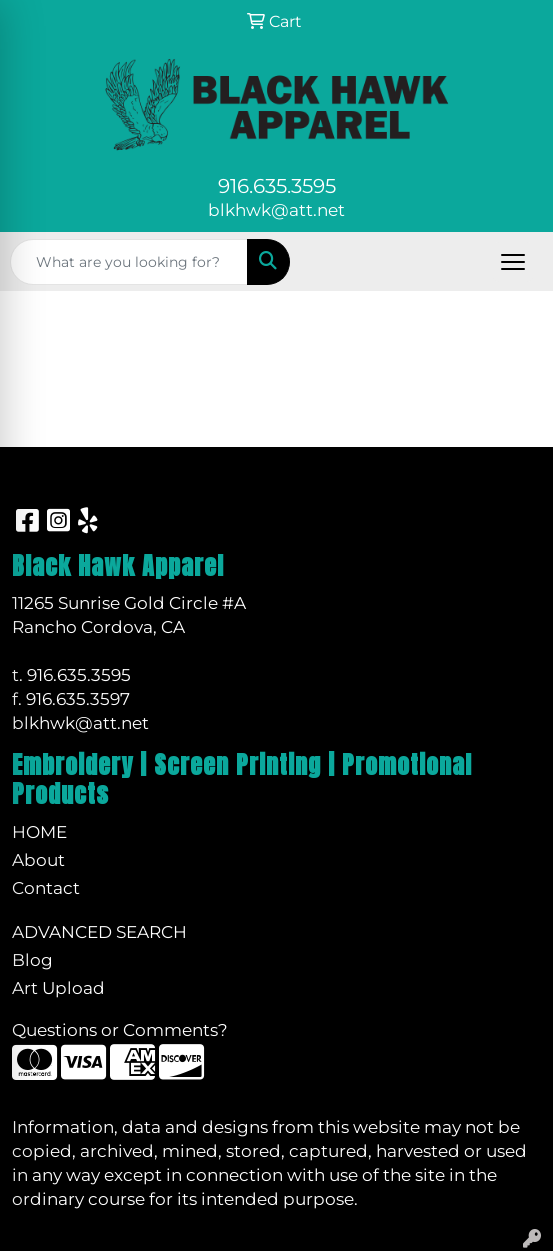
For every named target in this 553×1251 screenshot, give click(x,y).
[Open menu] (513, 262)
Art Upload (58, 987)
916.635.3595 (277, 186)
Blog (32, 959)
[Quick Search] (129, 262)
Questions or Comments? (120, 1029)
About (38, 859)
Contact (46, 887)
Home (39, 831)
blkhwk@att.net (276, 209)
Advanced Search (99, 931)
